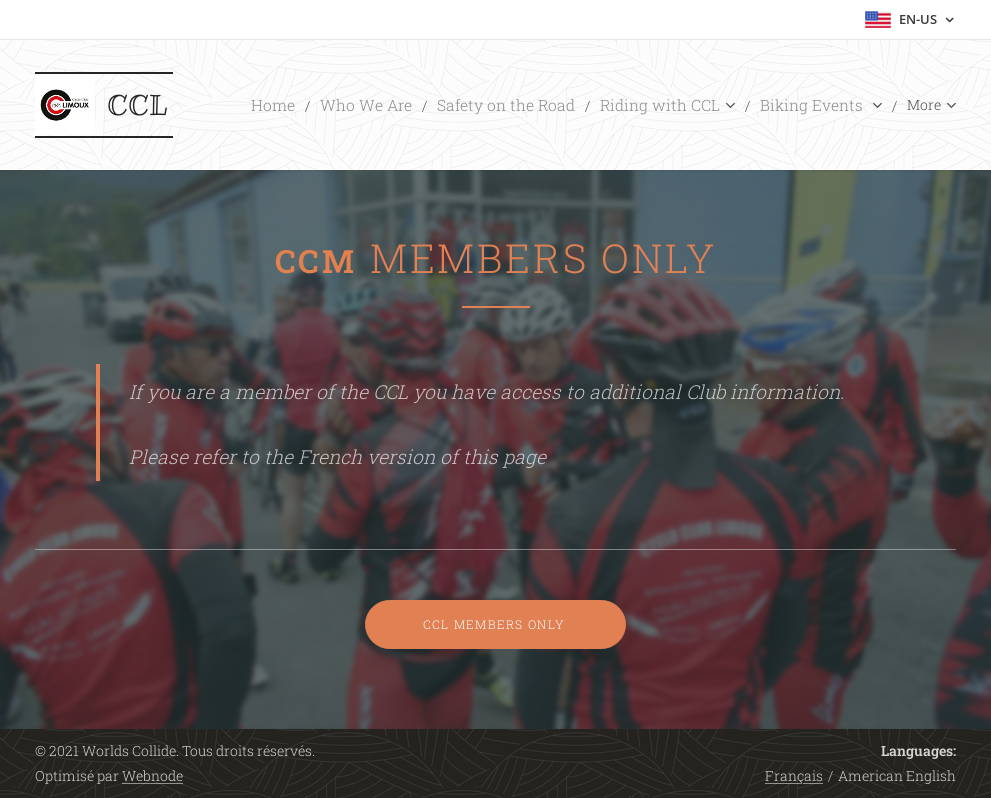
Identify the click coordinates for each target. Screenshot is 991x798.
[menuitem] (338, 105)
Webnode (152, 775)
